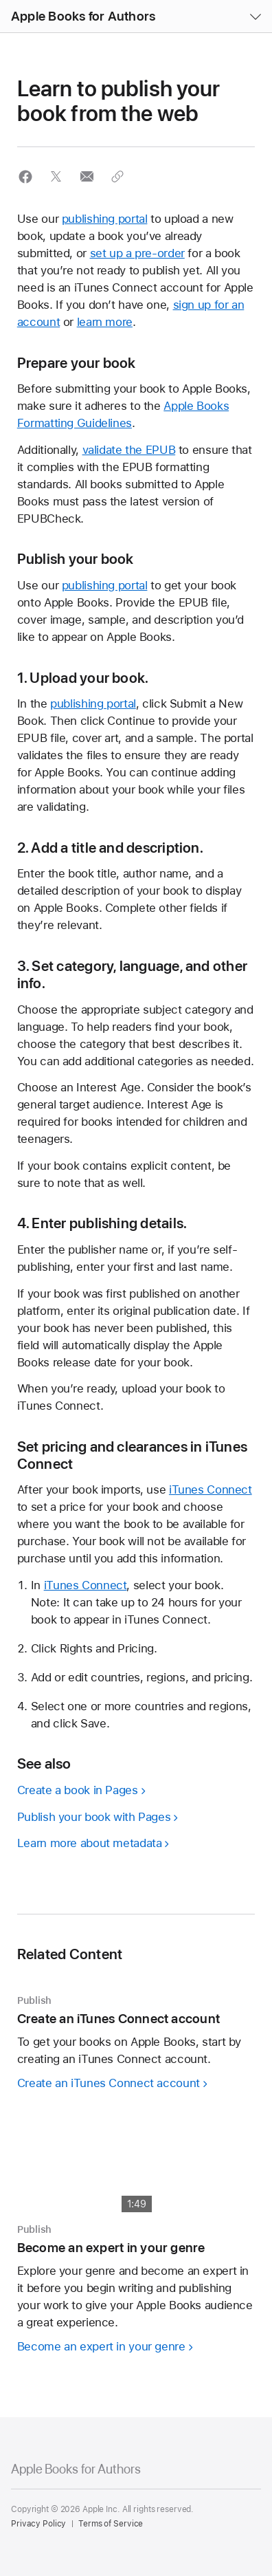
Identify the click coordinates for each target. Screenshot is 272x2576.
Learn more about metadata (89, 1843)
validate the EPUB (129, 450)
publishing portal (105, 219)
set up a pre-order (137, 253)
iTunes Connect (210, 1489)
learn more (105, 322)
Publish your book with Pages (94, 1817)
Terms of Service (110, 2524)
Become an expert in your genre (101, 2346)
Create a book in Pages (77, 1790)
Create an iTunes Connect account (108, 2083)
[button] (0, 0)
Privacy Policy (38, 2524)
